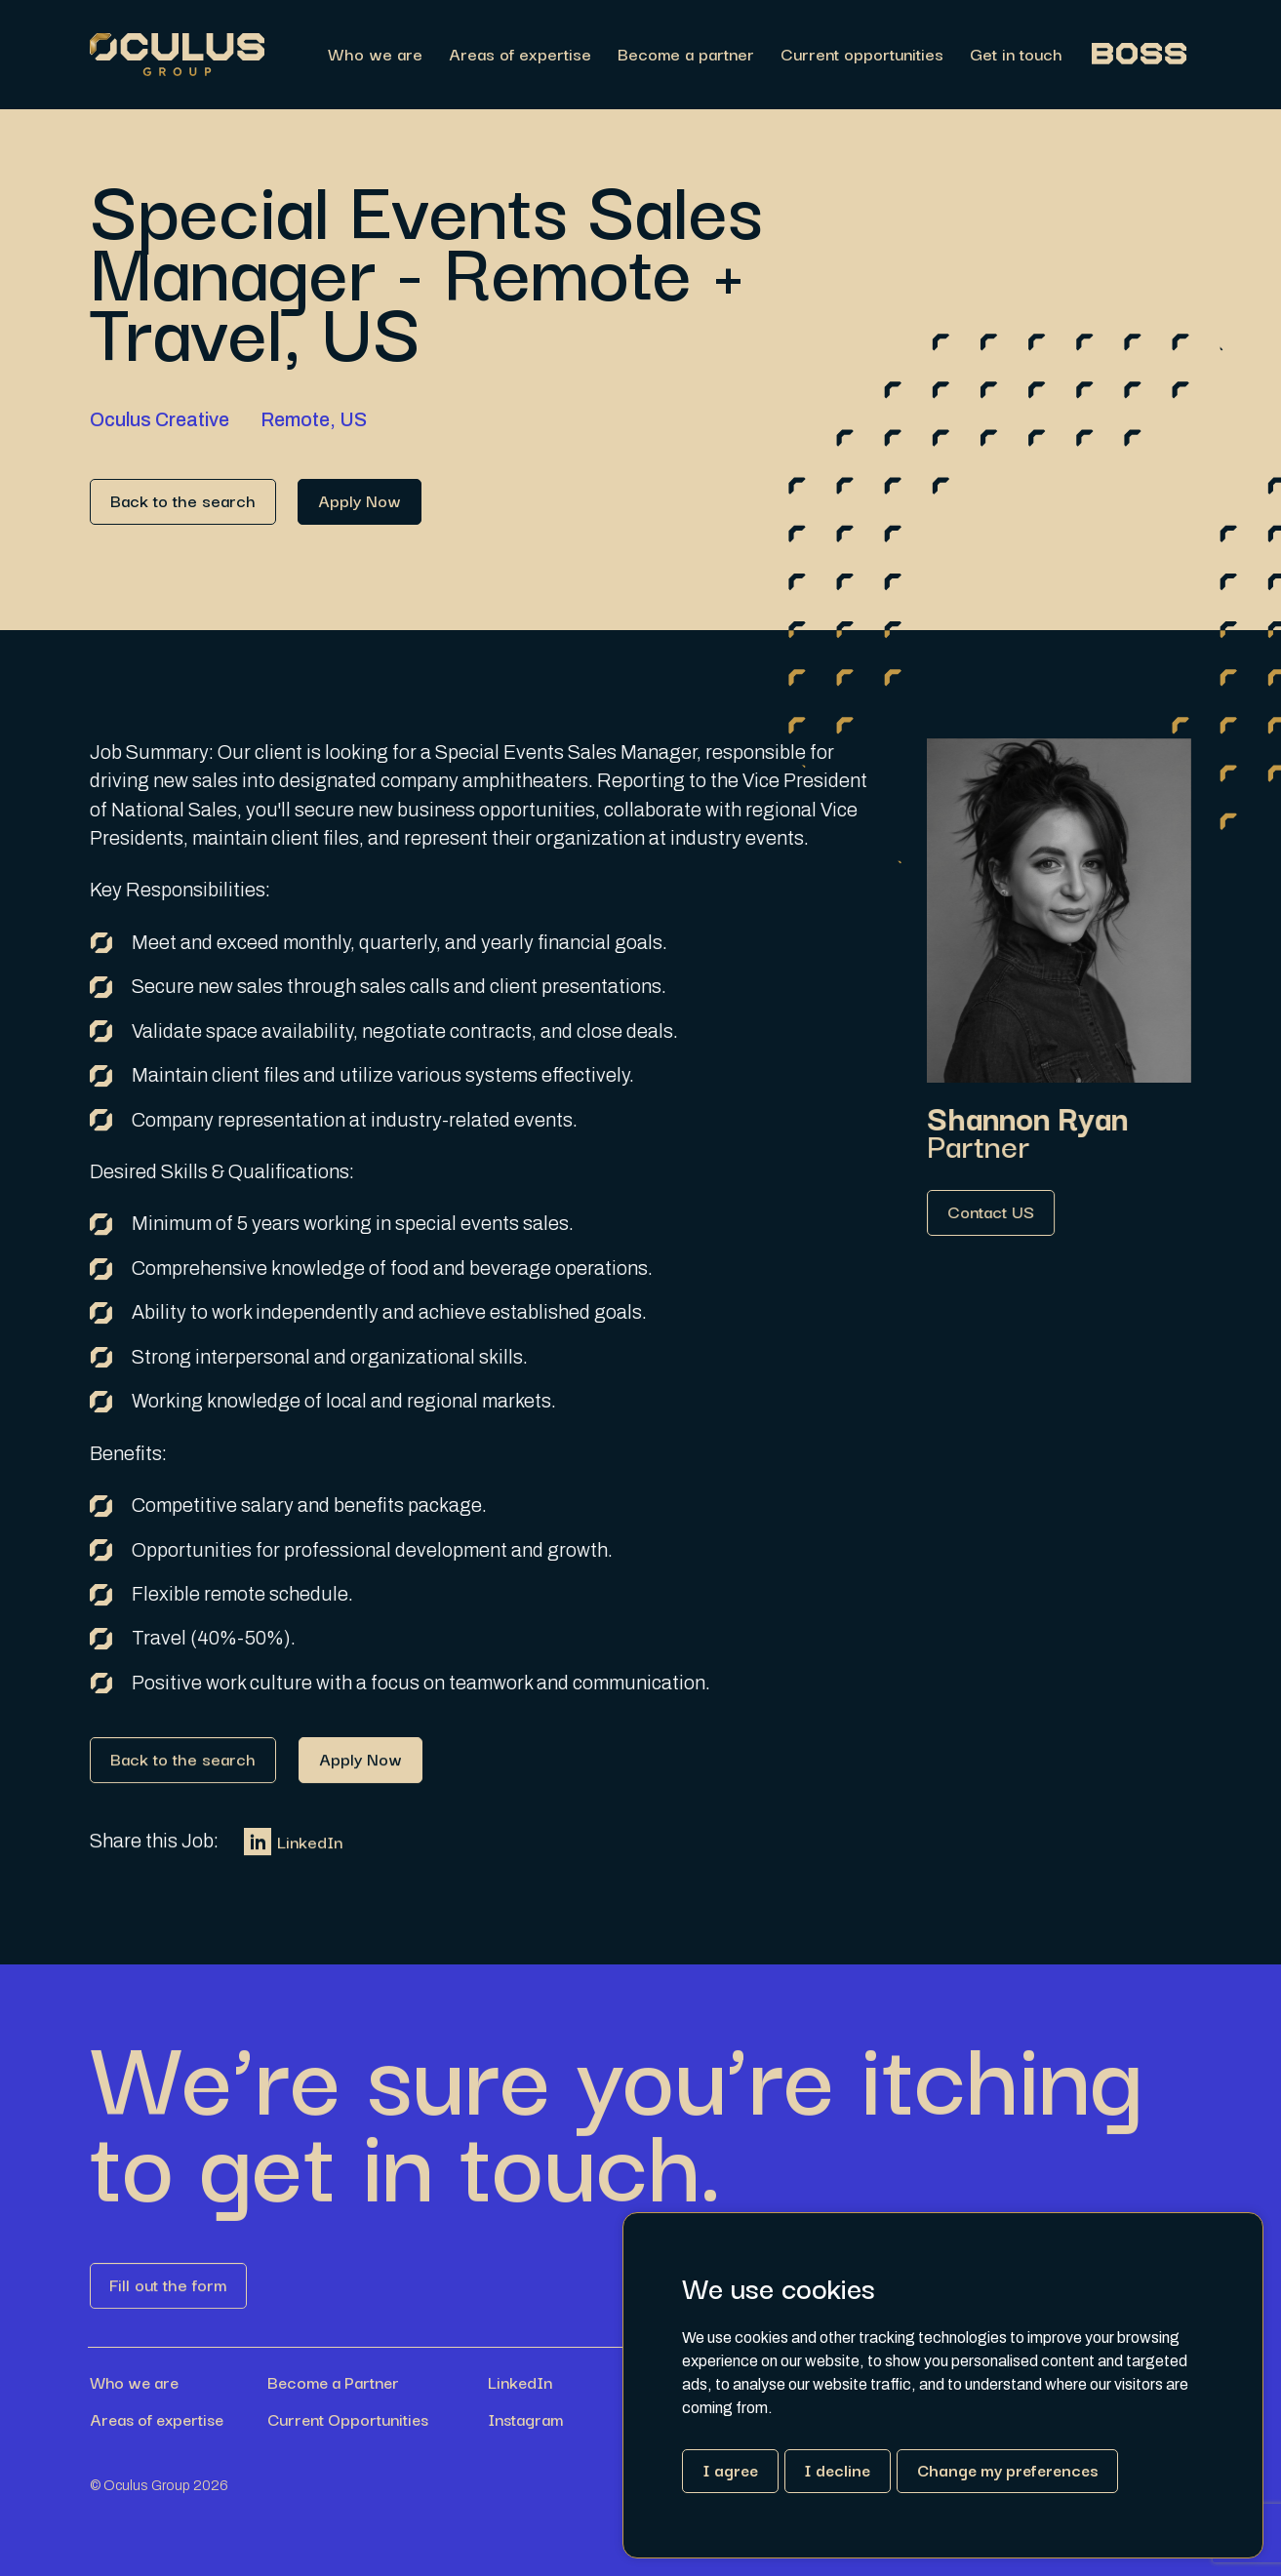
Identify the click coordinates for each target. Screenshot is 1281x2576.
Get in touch (1016, 55)
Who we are (375, 55)
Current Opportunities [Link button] (347, 2419)
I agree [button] (730, 2469)
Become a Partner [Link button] (333, 2382)
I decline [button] (837, 2469)
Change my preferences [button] (1007, 2469)
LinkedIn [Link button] (293, 1860)
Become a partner (686, 55)
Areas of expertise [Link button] (156, 2419)
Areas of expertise (520, 55)
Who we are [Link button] (134, 2382)
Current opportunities (862, 55)
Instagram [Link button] (525, 2419)
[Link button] (183, 502)
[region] (727, 55)
